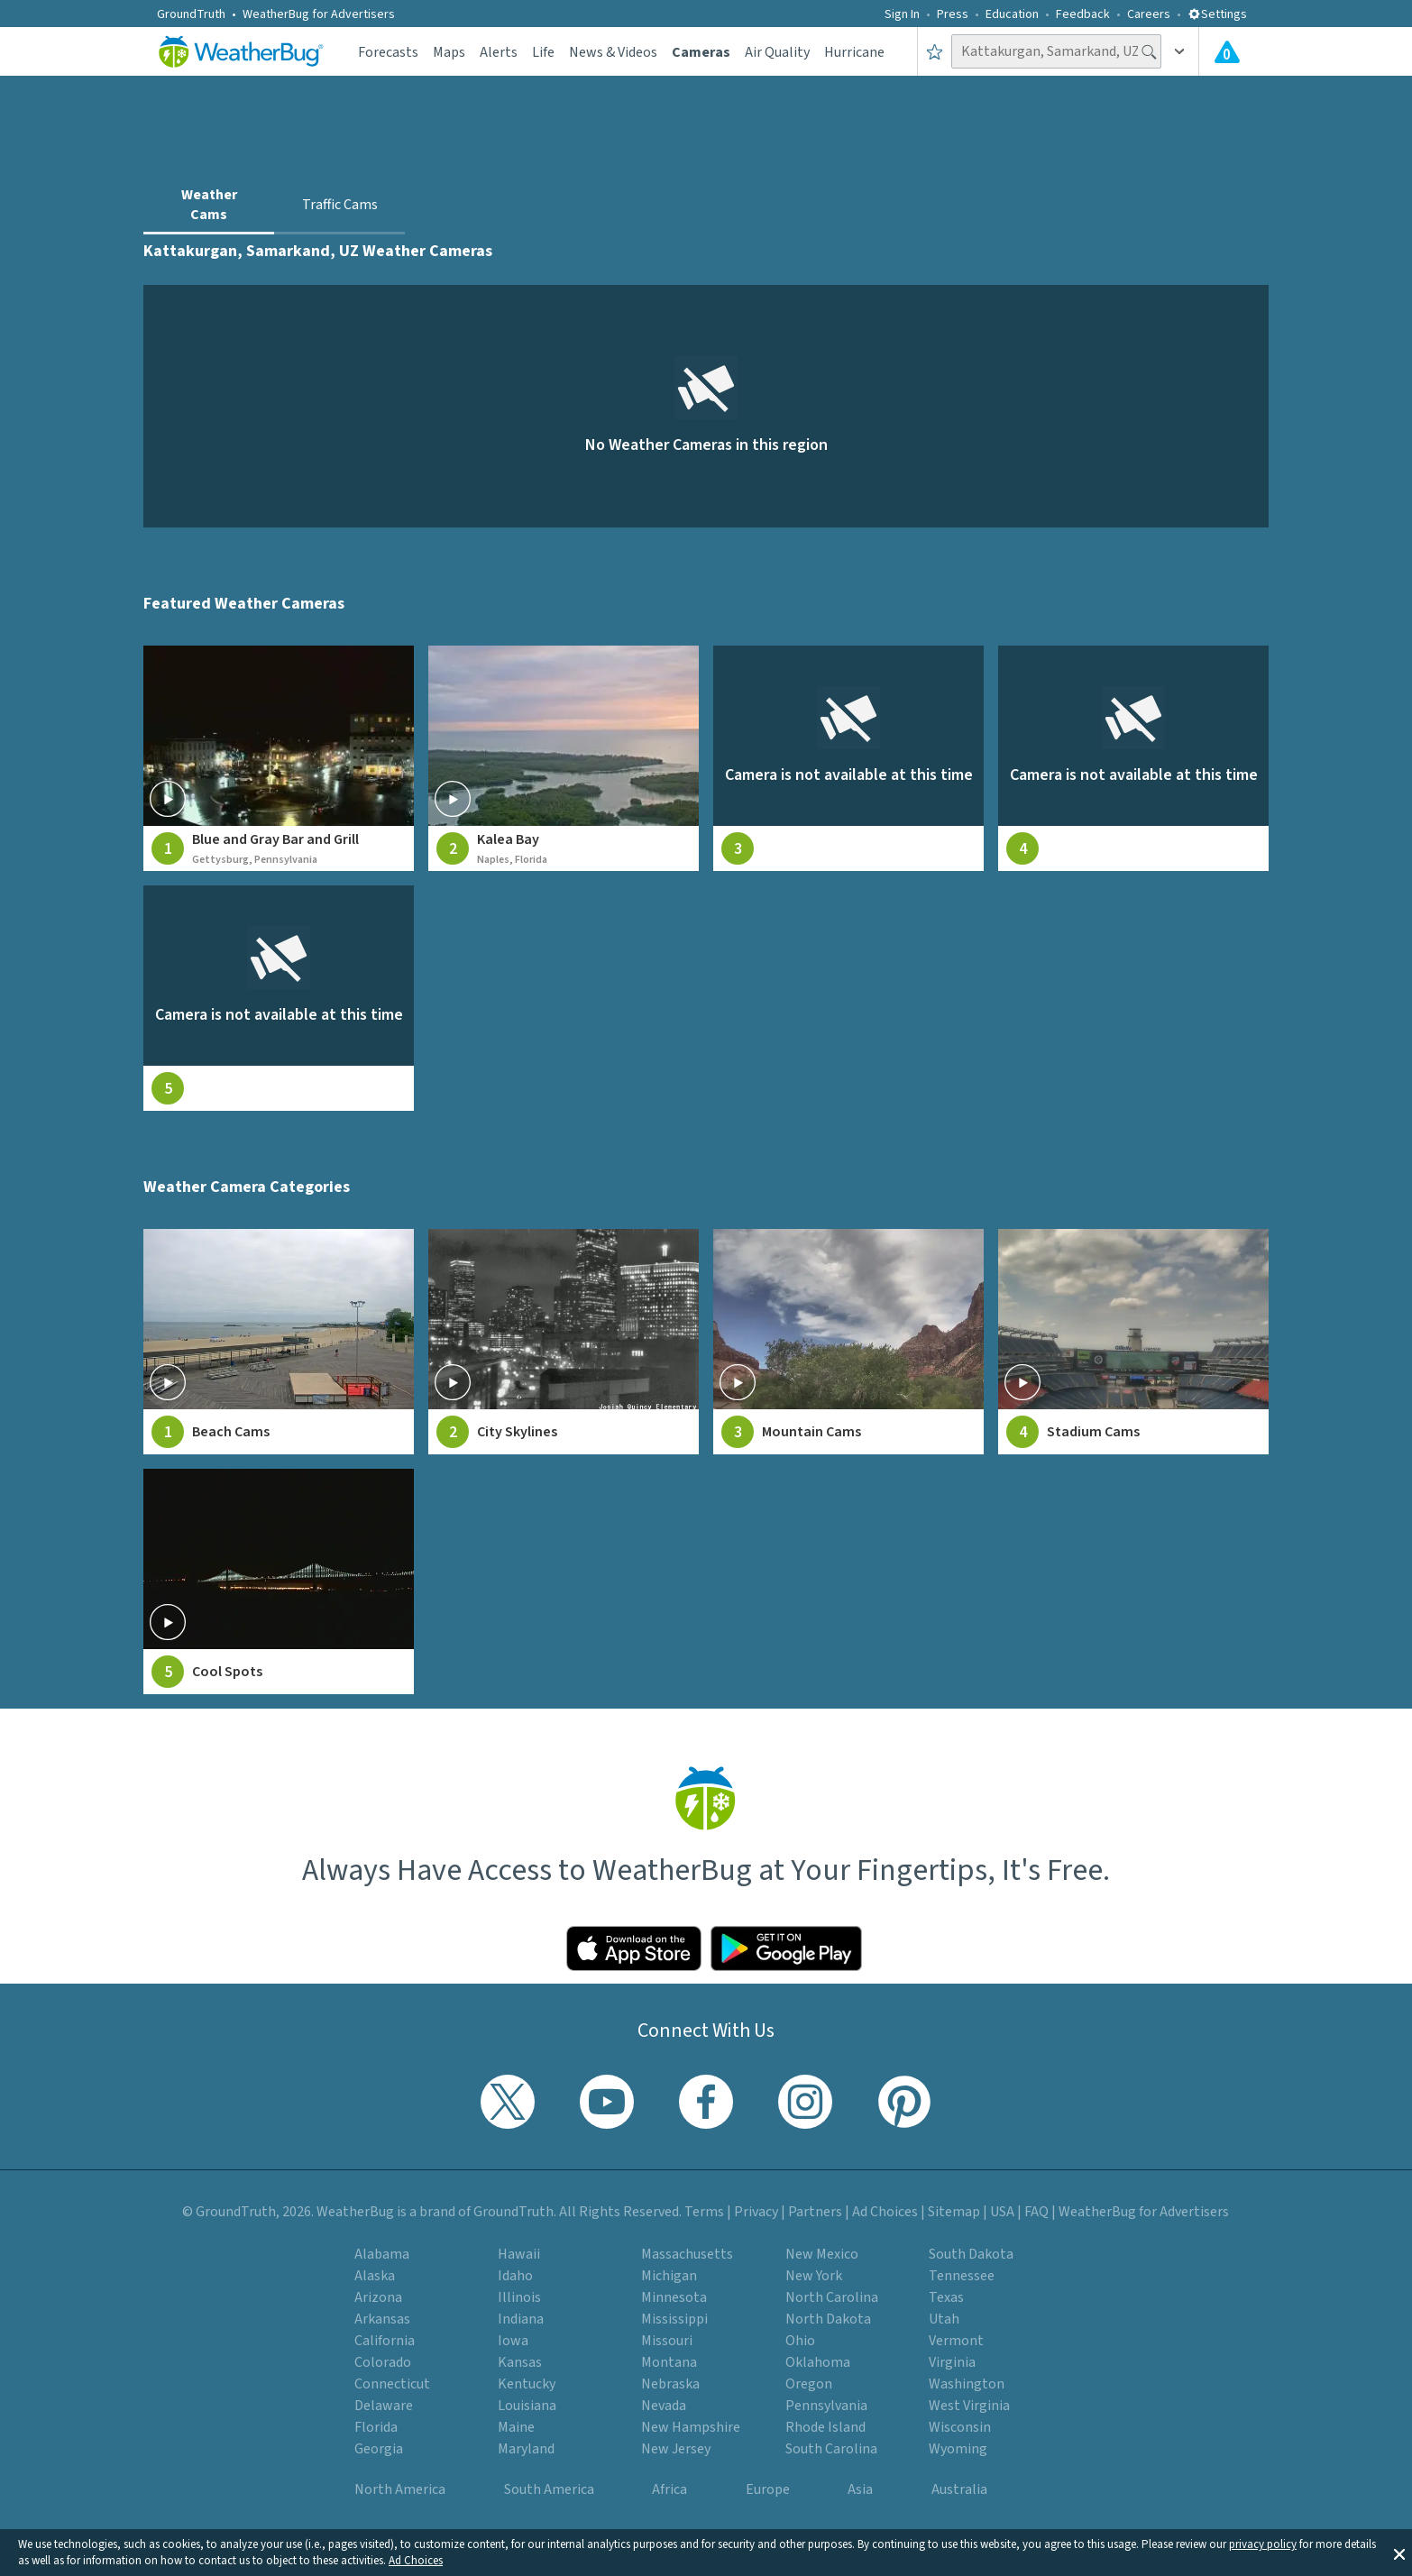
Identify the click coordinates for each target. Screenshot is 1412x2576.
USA (1002, 2212)
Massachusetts (687, 2254)
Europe (768, 2489)
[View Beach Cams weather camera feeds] (278, 1341)
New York (813, 2276)
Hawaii (519, 2254)
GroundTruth (191, 14)
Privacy (756, 2212)
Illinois (519, 2297)
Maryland (526, 2449)
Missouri (666, 2341)
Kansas (520, 2362)
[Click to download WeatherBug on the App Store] (633, 1948)
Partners (815, 2212)
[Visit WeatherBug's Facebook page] (706, 2102)
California (384, 2341)
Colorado (382, 2362)
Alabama (381, 2254)
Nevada (663, 2406)
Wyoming (958, 2449)
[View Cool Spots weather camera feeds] (278, 1581)
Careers (1148, 14)
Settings (1217, 14)
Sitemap (954, 2212)
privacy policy (1263, 2544)
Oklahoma (817, 2362)
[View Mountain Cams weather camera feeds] (848, 1341)
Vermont (956, 2341)
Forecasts (388, 52)
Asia (860, 2489)
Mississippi (674, 2319)
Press (952, 14)
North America (399, 2489)
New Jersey (676, 2449)
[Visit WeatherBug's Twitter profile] (508, 2102)
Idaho (515, 2276)
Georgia (378, 2449)
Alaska (374, 2276)
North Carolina (831, 2297)
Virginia (952, 2362)
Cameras (701, 52)
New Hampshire (690, 2427)
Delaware (383, 2406)
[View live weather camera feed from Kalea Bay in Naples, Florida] (563, 758)
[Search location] (1056, 51)
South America (549, 2489)
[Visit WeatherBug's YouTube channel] (607, 2102)
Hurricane (854, 52)
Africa (669, 2489)
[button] (1399, 2552)
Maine (516, 2427)
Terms (704, 2212)
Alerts (499, 52)
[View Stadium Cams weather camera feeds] (1133, 1341)
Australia (959, 2489)
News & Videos (613, 52)
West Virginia (969, 2406)
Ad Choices (416, 2561)
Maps (449, 52)
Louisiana (527, 2406)
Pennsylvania (826, 2406)
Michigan (669, 2276)
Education (1012, 14)
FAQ (1036, 2212)
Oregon (808, 2384)
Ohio (800, 2341)
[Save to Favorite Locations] (934, 51)
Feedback (1083, 14)
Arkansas (382, 2319)
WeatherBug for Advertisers (319, 14)
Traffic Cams (340, 205)
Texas (946, 2297)
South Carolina (831, 2449)
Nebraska (670, 2384)
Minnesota (674, 2297)
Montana (669, 2362)
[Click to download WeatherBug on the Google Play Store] (786, 1948)
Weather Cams (209, 205)
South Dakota (971, 2254)
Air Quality (777, 52)
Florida (376, 2427)
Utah (944, 2319)
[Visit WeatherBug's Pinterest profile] (904, 2102)
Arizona (378, 2297)
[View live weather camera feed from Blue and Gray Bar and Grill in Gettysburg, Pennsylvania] (278, 758)
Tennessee (962, 2276)
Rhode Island (825, 2427)
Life (543, 52)
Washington (966, 2384)
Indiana (521, 2319)
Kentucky (526, 2384)
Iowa (513, 2341)
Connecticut (392, 2384)
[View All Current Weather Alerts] (1227, 51)
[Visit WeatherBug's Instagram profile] (805, 2102)
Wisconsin (960, 2427)
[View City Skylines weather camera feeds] (563, 1341)
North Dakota (828, 2319)
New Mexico (821, 2254)
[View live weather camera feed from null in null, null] (848, 758)
